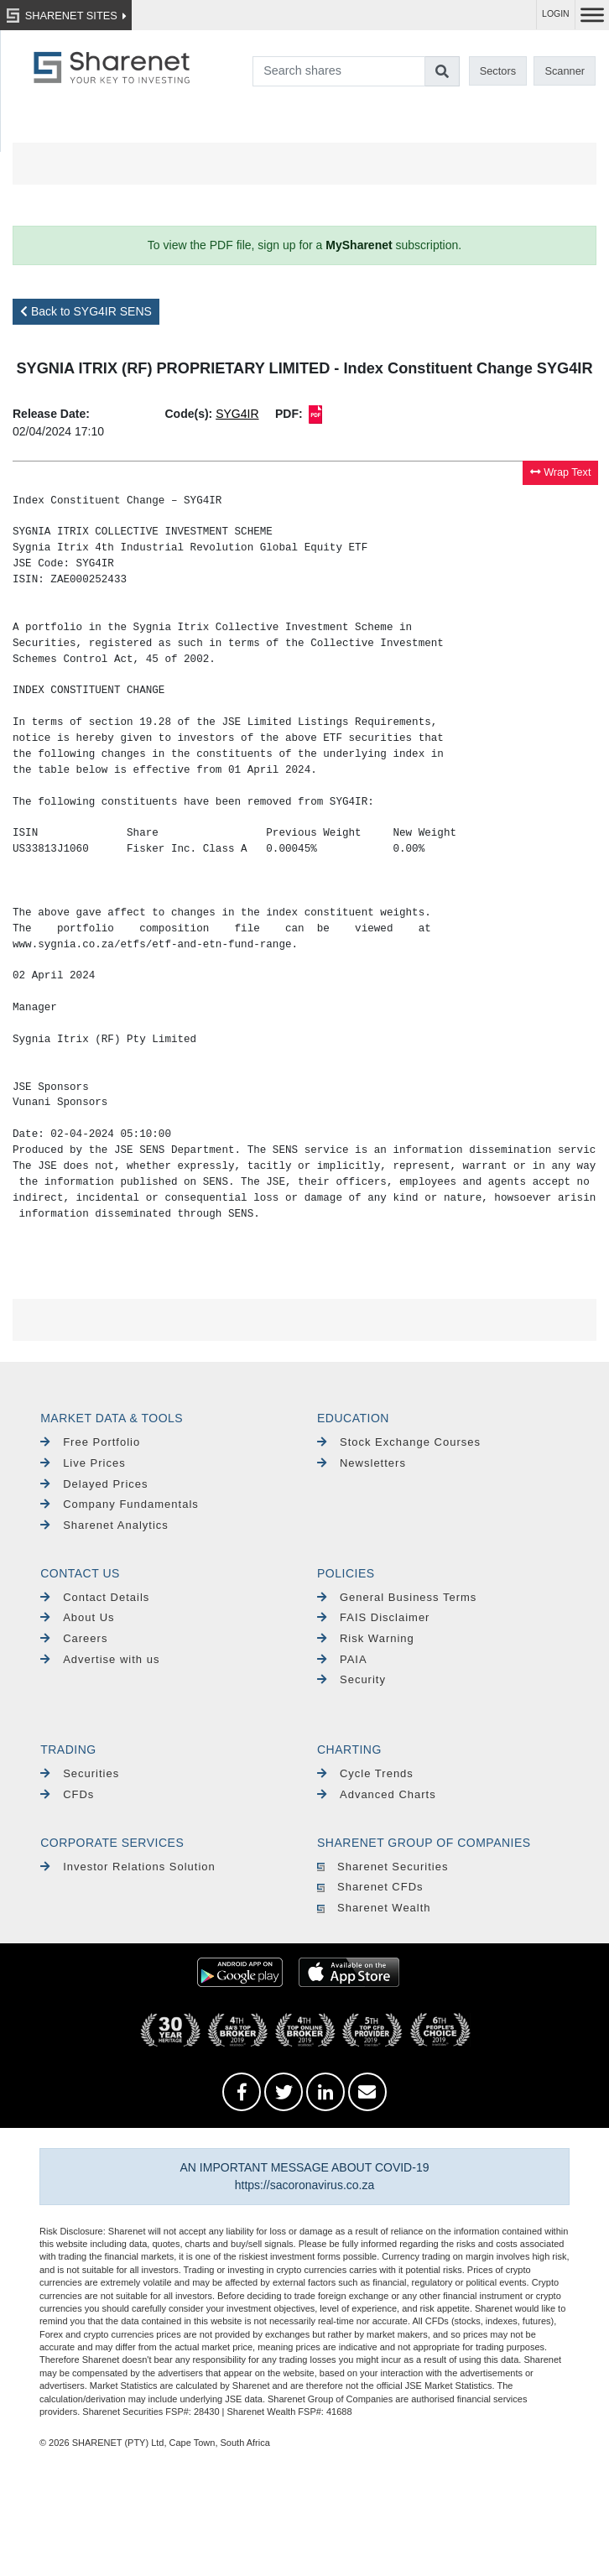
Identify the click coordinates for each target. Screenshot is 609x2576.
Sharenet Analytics (104, 1525)
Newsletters (361, 1463)
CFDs (67, 1794)
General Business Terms (396, 1597)
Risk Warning (365, 1638)
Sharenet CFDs (370, 1886)
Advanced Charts (376, 1794)
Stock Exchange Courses (399, 1442)
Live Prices (83, 1463)
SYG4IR (237, 413)
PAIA (342, 1659)
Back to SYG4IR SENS (86, 311)
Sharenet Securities (382, 1866)
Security (351, 1679)
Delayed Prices (94, 1484)
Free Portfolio (90, 1442)
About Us (77, 1617)
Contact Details (94, 1597)
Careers (73, 1638)
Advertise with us (99, 1659)
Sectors (498, 71)
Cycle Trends (365, 1773)
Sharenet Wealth (374, 1907)
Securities (79, 1773)
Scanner (564, 71)
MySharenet (358, 245)
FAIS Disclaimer (373, 1617)
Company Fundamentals (119, 1504)
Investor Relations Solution (128, 1866)
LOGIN (556, 13)
